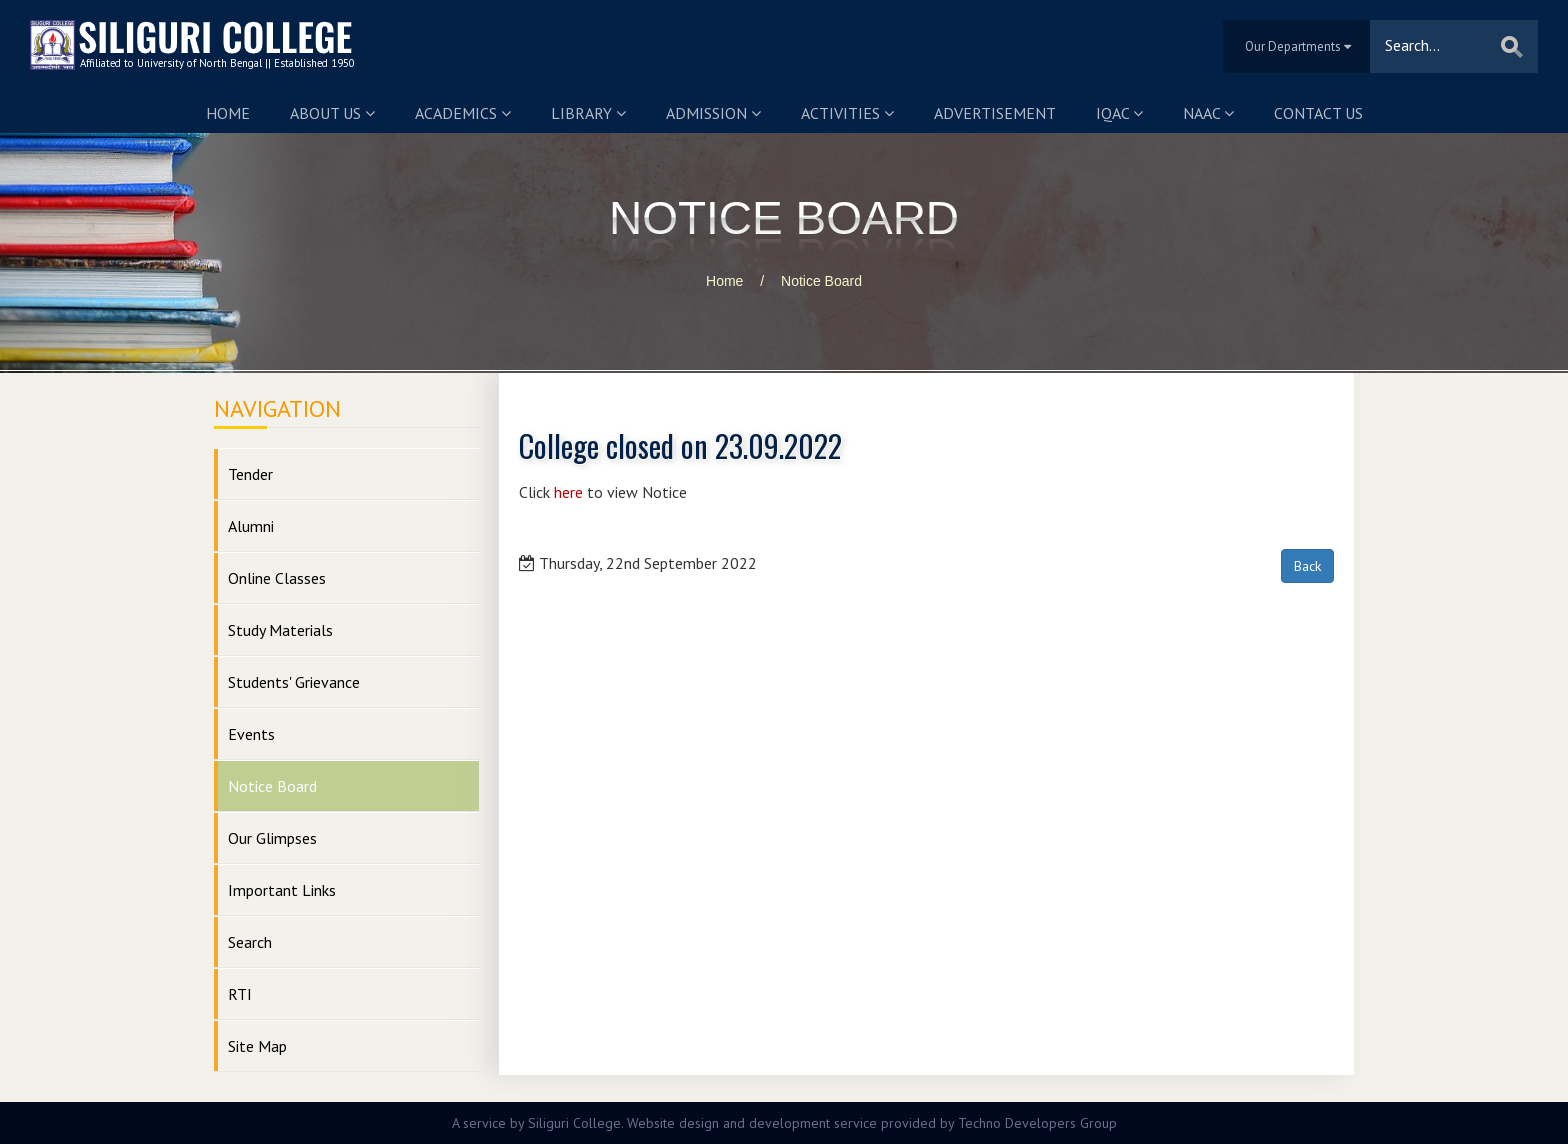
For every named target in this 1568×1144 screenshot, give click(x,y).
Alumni (251, 526)
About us (332, 113)
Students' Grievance (294, 682)
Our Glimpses (272, 838)
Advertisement (995, 113)
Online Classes (277, 578)
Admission (713, 113)
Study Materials (280, 630)
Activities (847, 113)
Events (251, 734)
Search (250, 942)
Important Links (282, 890)
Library (588, 113)
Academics (463, 113)
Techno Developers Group (1037, 1123)
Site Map (257, 1046)
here (568, 492)
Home (228, 113)
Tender (250, 474)
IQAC (1119, 113)
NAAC (1208, 113)
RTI (240, 994)
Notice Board (821, 281)
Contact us (1318, 113)
